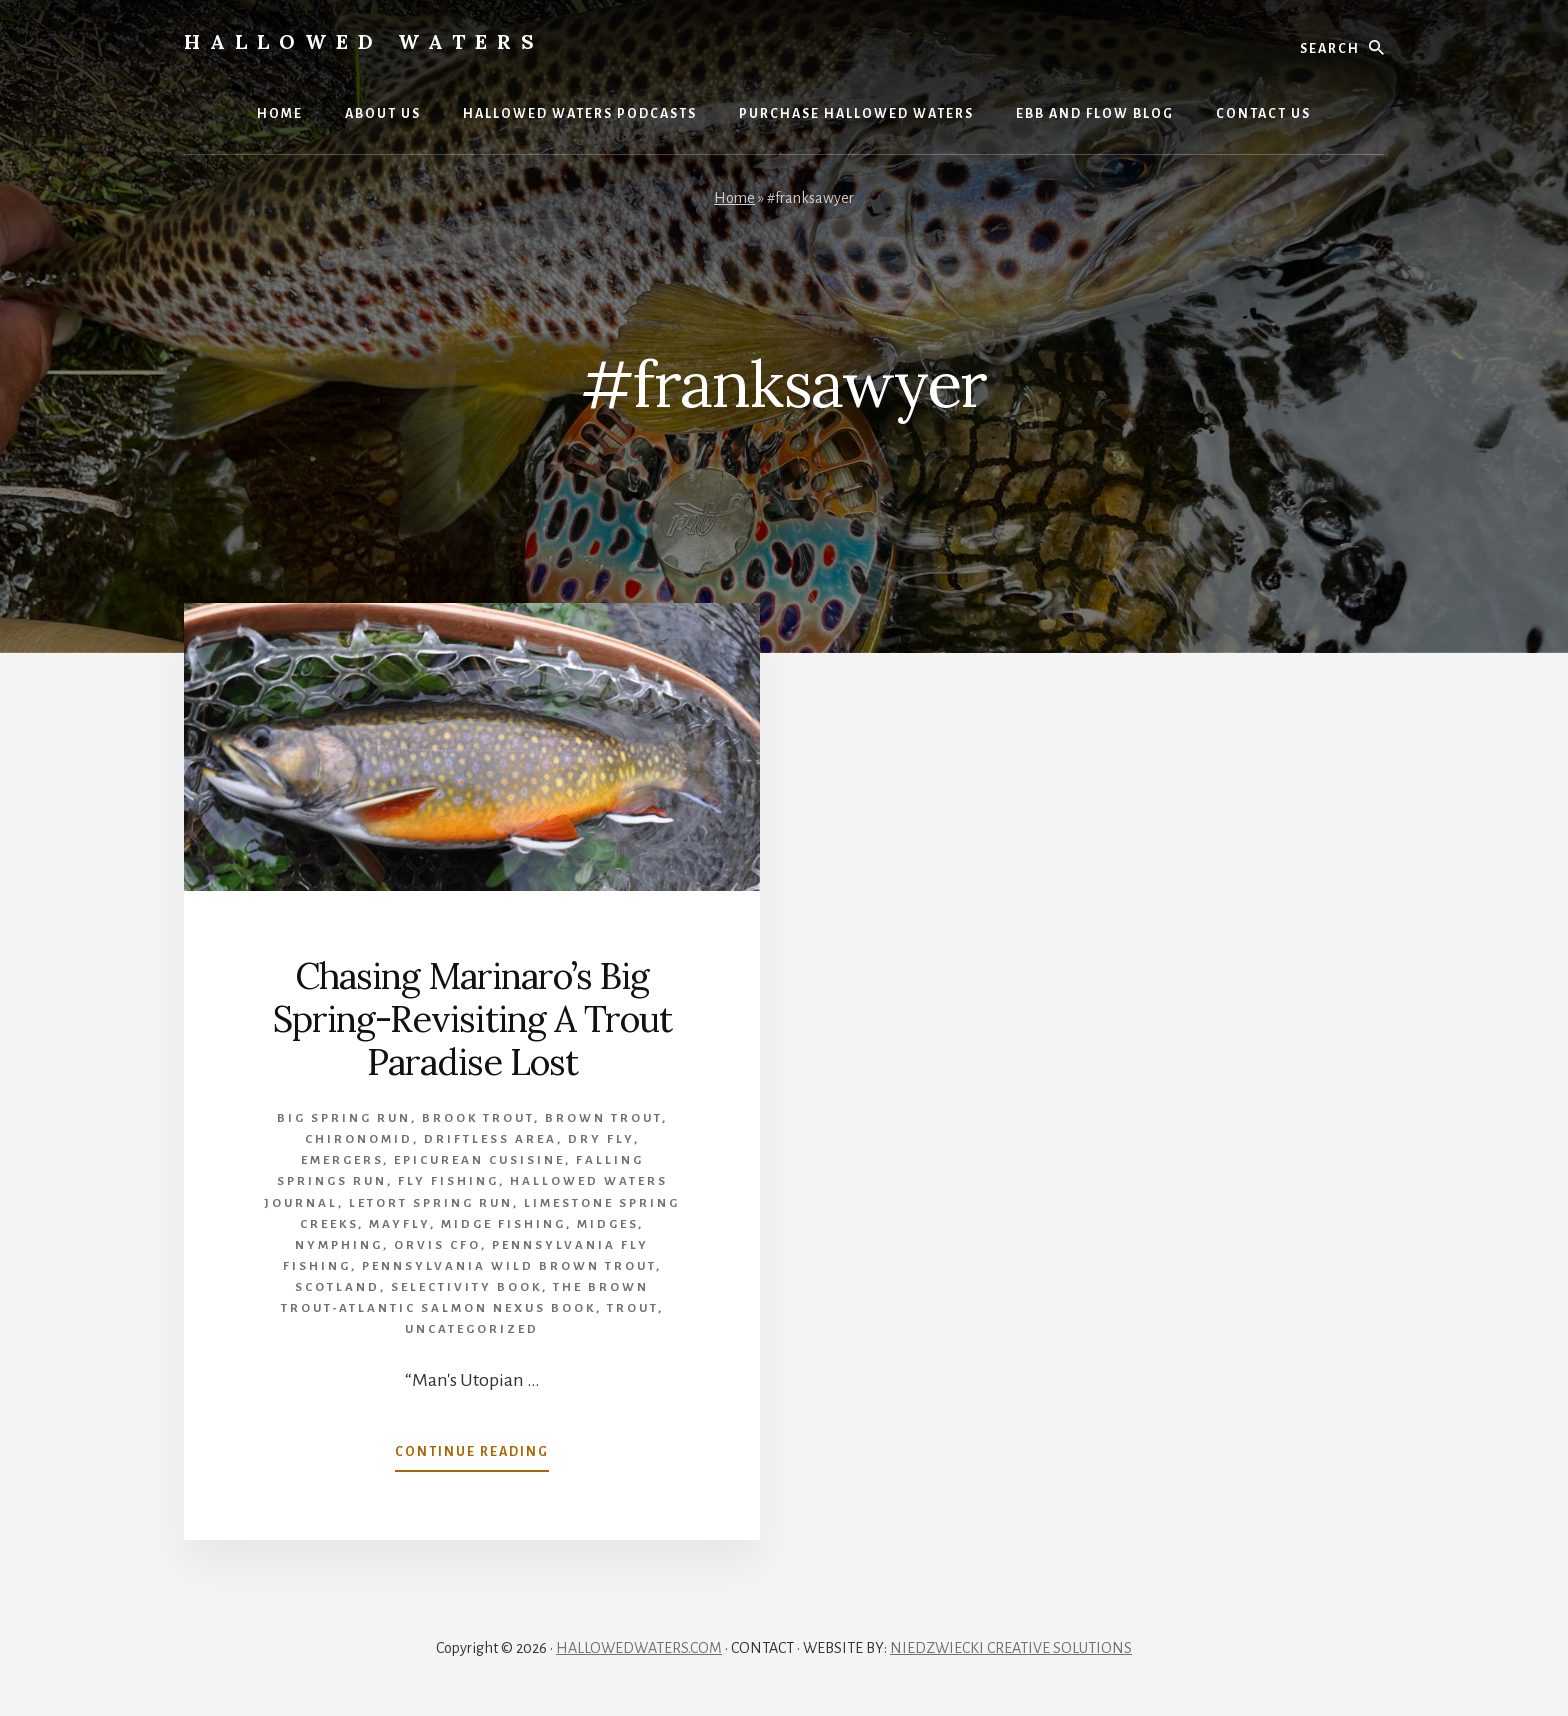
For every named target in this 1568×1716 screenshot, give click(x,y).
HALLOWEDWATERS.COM (639, 1648)
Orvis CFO (437, 1245)
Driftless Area (490, 1139)
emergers (342, 1160)
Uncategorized (472, 1329)
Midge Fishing (503, 1224)
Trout (632, 1308)
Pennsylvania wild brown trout (509, 1266)
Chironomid (359, 1139)
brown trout (603, 1118)
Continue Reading (472, 1456)
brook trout (478, 1118)
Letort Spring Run (431, 1203)
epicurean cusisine (479, 1160)
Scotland (337, 1287)
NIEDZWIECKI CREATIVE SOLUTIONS (1011, 1648)
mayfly (399, 1224)
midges (607, 1224)
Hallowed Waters (364, 41)
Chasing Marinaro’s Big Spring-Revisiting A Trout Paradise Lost (472, 1019)
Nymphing (339, 1245)
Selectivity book (466, 1287)
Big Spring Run (344, 1118)
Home (734, 198)
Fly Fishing (448, 1181)
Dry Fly (601, 1139)
